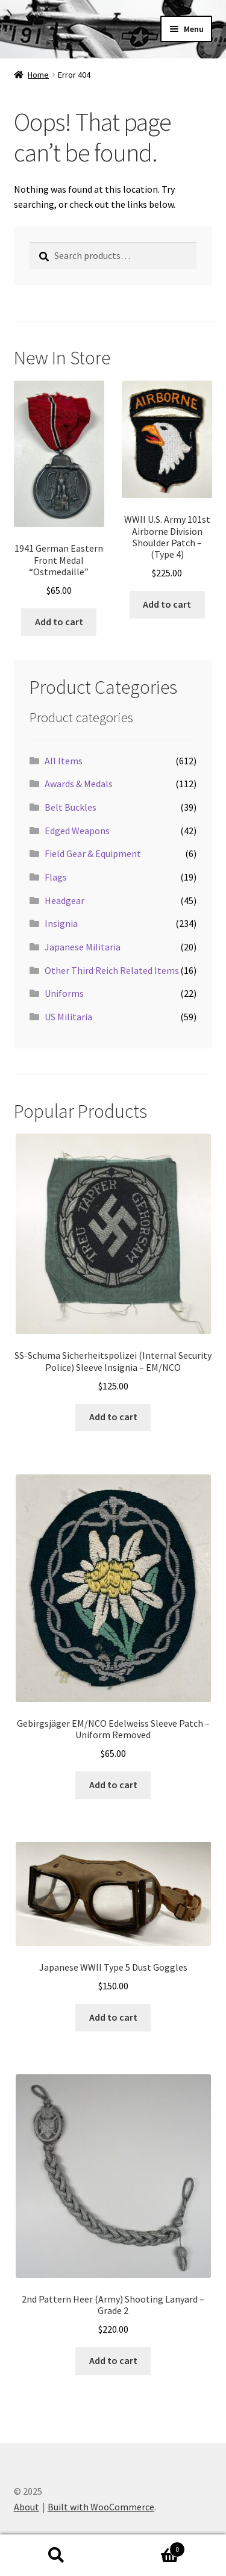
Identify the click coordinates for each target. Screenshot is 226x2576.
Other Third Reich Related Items (112, 970)
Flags (56, 877)
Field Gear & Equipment (93, 853)
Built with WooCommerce (101, 2507)
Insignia (61, 923)
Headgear (64, 900)
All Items (64, 761)
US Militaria (68, 1017)
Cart (149, 2546)
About (26, 2507)
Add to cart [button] (59, 622)
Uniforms (64, 993)
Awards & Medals (79, 784)
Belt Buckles (70, 807)
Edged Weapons (77, 831)
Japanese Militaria (83, 947)
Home (38, 74)
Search (56, 2555)
